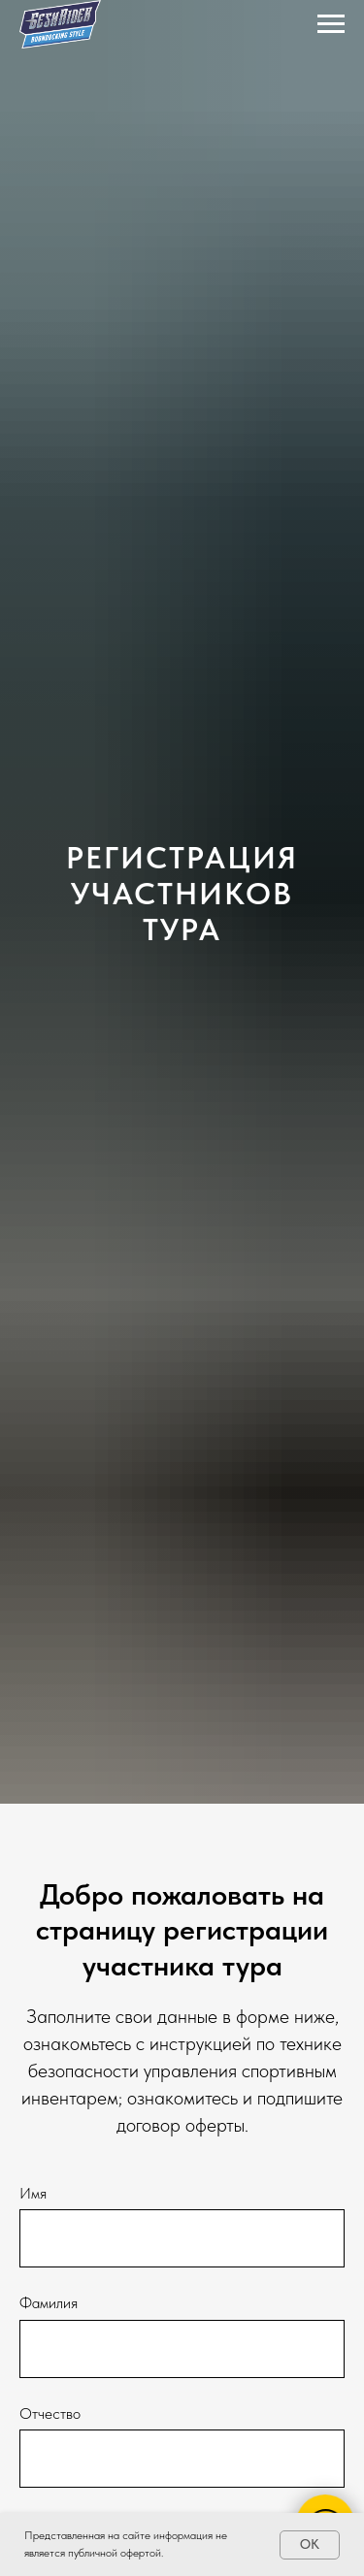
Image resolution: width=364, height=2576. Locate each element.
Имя (33, 2193)
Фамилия (48, 2303)
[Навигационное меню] (331, 24)
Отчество (50, 2413)
